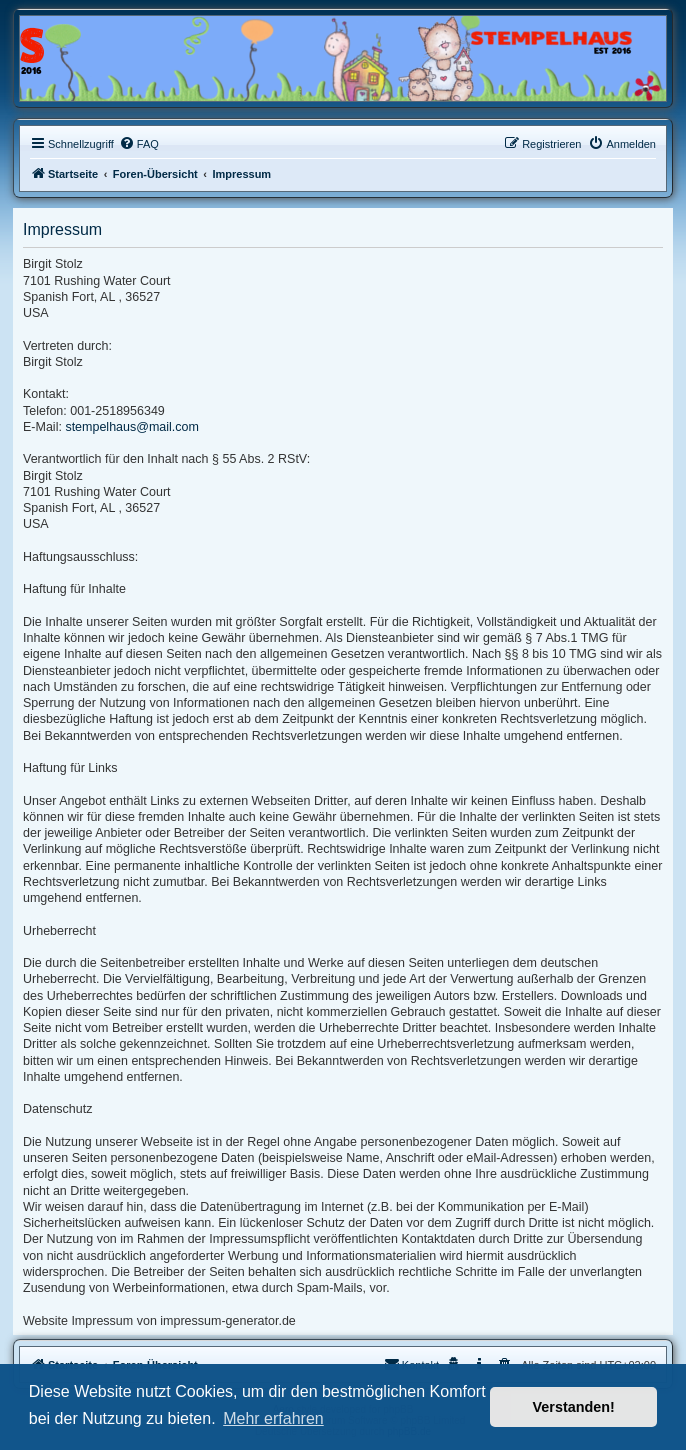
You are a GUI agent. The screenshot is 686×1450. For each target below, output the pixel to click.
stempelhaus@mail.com (132, 427)
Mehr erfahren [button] (273, 1418)
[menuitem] (139, 144)
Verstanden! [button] (574, 1407)
